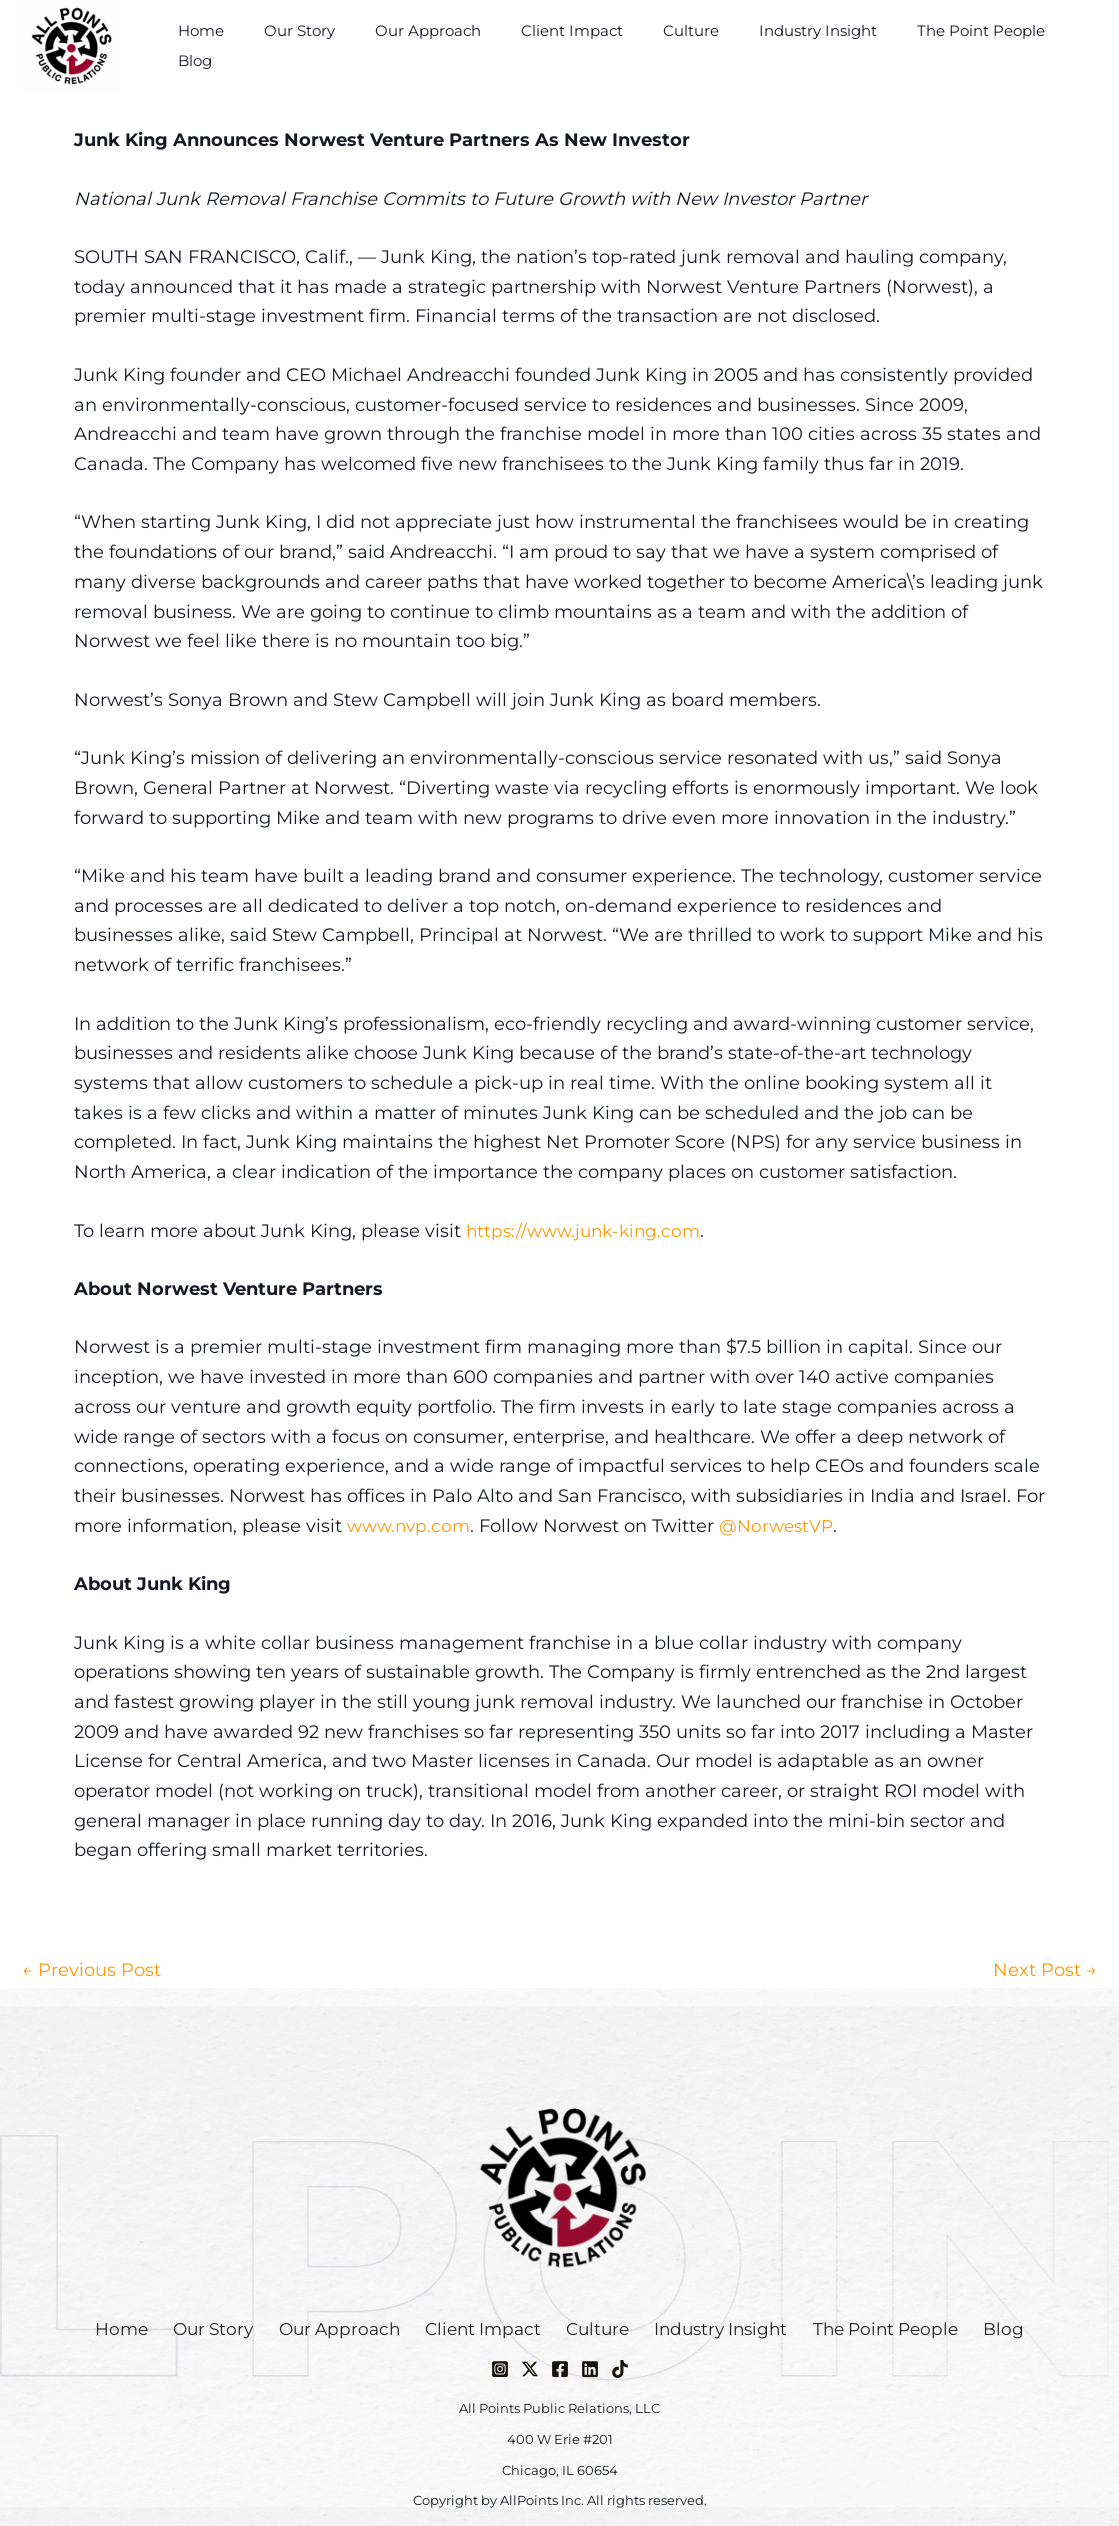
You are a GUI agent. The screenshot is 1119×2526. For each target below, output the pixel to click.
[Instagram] (500, 2369)
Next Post (1045, 1970)
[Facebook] (560, 2369)
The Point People (956, 45)
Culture (686, 45)
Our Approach (443, 45)
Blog (1067, 45)
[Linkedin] (590, 2369)
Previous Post (91, 1970)
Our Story (324, 45)
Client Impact (577, 45)
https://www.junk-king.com (588, 1231)
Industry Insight (803, 45)
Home (236, 45)
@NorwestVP (785, 1526)
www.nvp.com (411, 1526)
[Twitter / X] (530, 2369)
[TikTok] (620, 2369)
